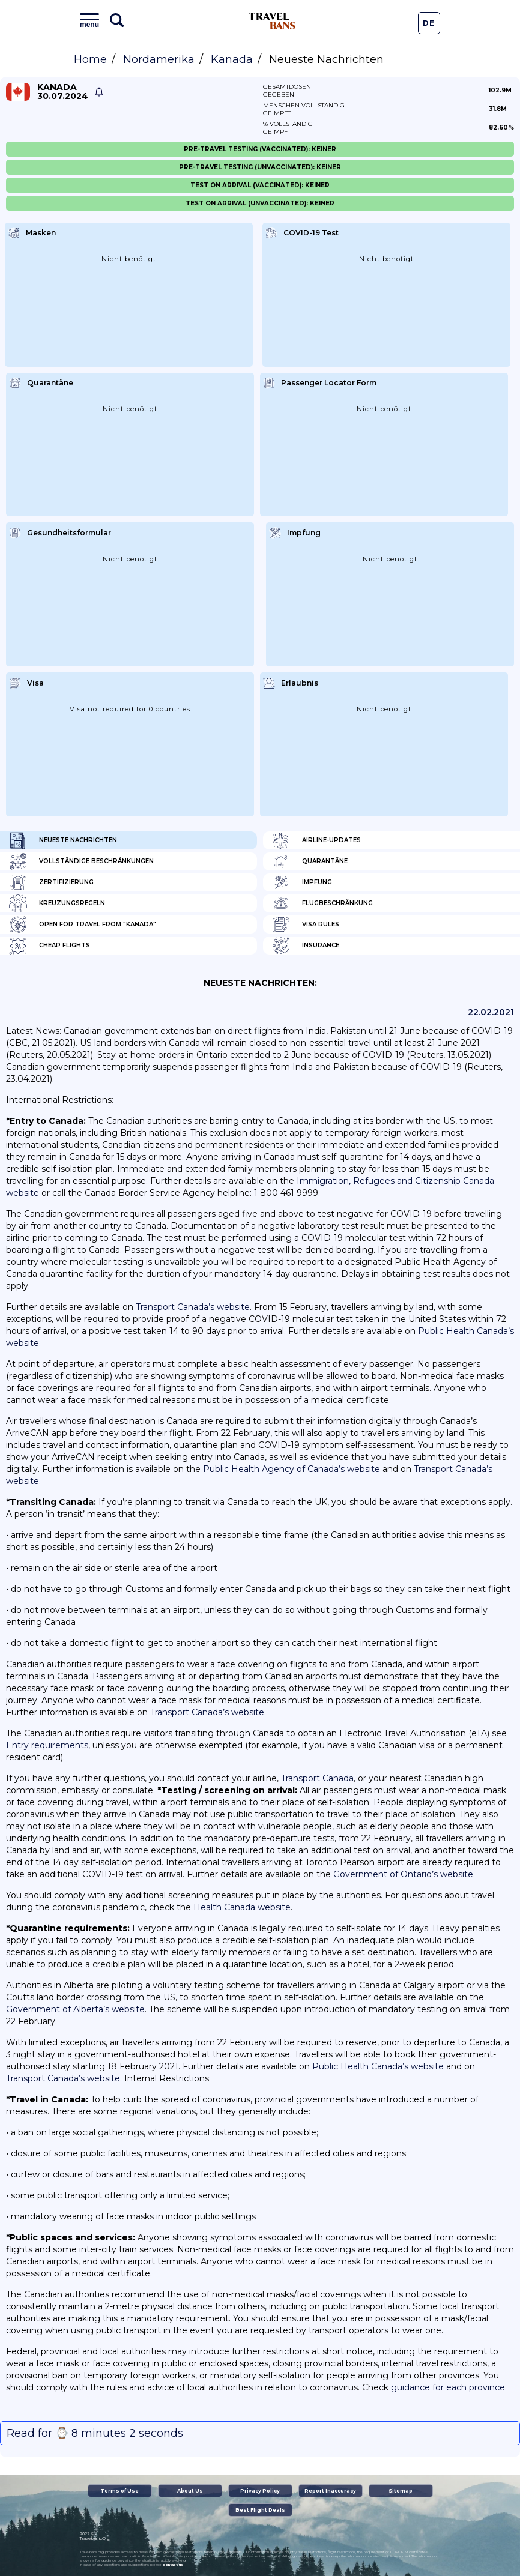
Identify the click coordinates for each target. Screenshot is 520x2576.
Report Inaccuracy (330, 2491)
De (429, 23)
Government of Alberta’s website (75, 2009)
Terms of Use (119, 2491)
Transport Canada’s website (193, 1307)
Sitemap (400, 2491)
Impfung (302, 882)
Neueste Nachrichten (63, 840)
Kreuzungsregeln (57, 903)
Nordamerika (159, 59)
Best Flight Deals (260, 2510)
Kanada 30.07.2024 (62, 92)
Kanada (232, 59)
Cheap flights (49, 946)
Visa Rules (305, 924)
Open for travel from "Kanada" (82, 924)
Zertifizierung (51, 882)
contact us (173, 2564)
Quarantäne (310, 861)
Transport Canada (317, 1778)
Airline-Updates (316, 840)
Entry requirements (47, 1745)
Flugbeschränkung (322, 903)
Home (90, 59)
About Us (190, 2491)
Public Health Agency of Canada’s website (291, 1469)
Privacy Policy (260, 2491)
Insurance (305, 946)
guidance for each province (448, 2387)
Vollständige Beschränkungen (81, 861)
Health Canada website (242, 1907)
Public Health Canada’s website (378, 2066)
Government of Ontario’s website (403, 1874)
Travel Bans (272, 21)
